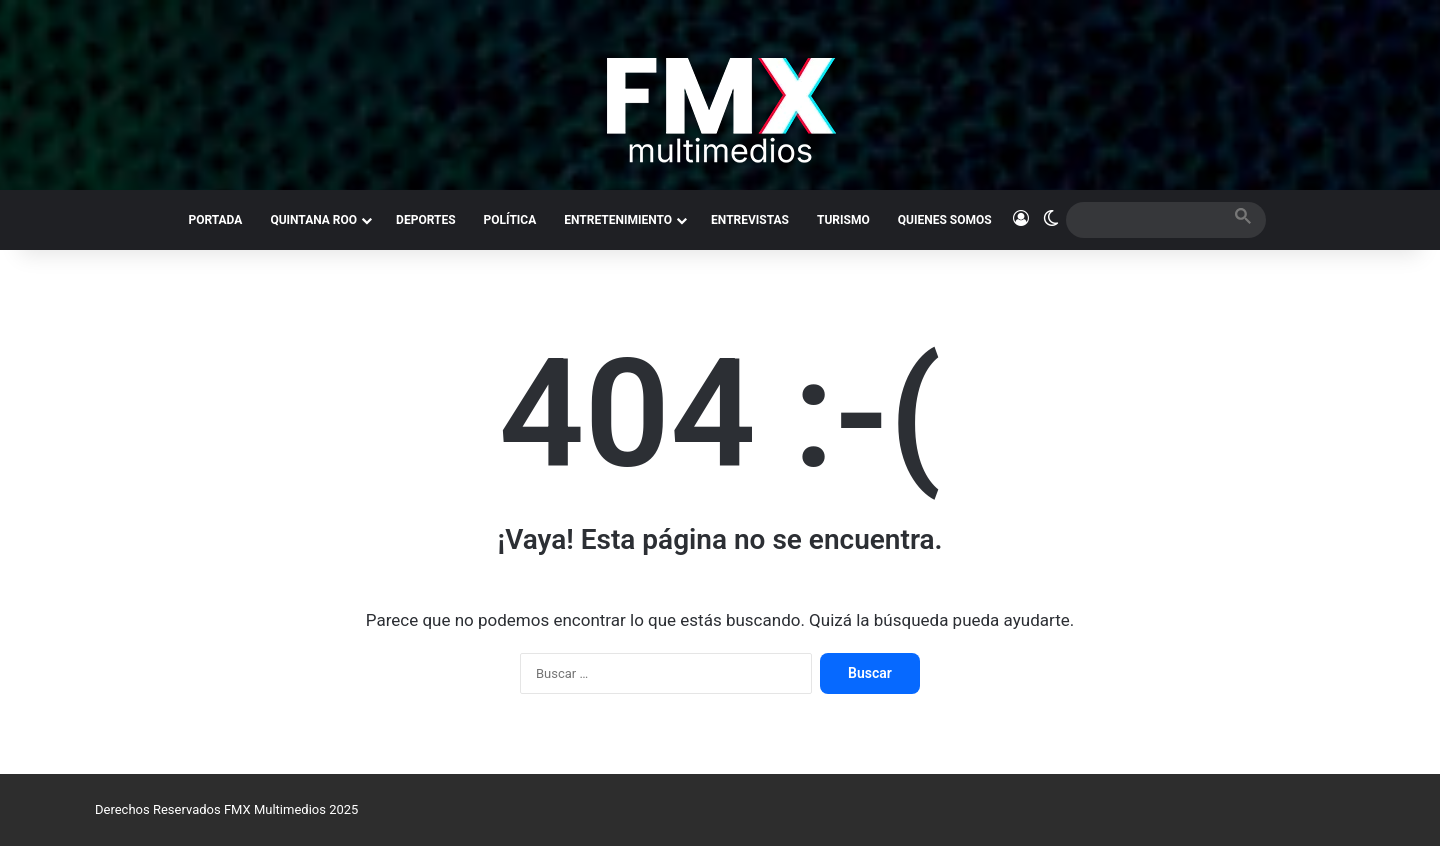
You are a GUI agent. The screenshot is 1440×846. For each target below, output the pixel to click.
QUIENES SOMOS (945, 220)
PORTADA (215, 220)
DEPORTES (425, 220)
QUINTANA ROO (313, 220)
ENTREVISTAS (750, 220)
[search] (1148, 219)
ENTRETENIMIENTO (618, 220)
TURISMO (843, 220)
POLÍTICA (510, 220)
